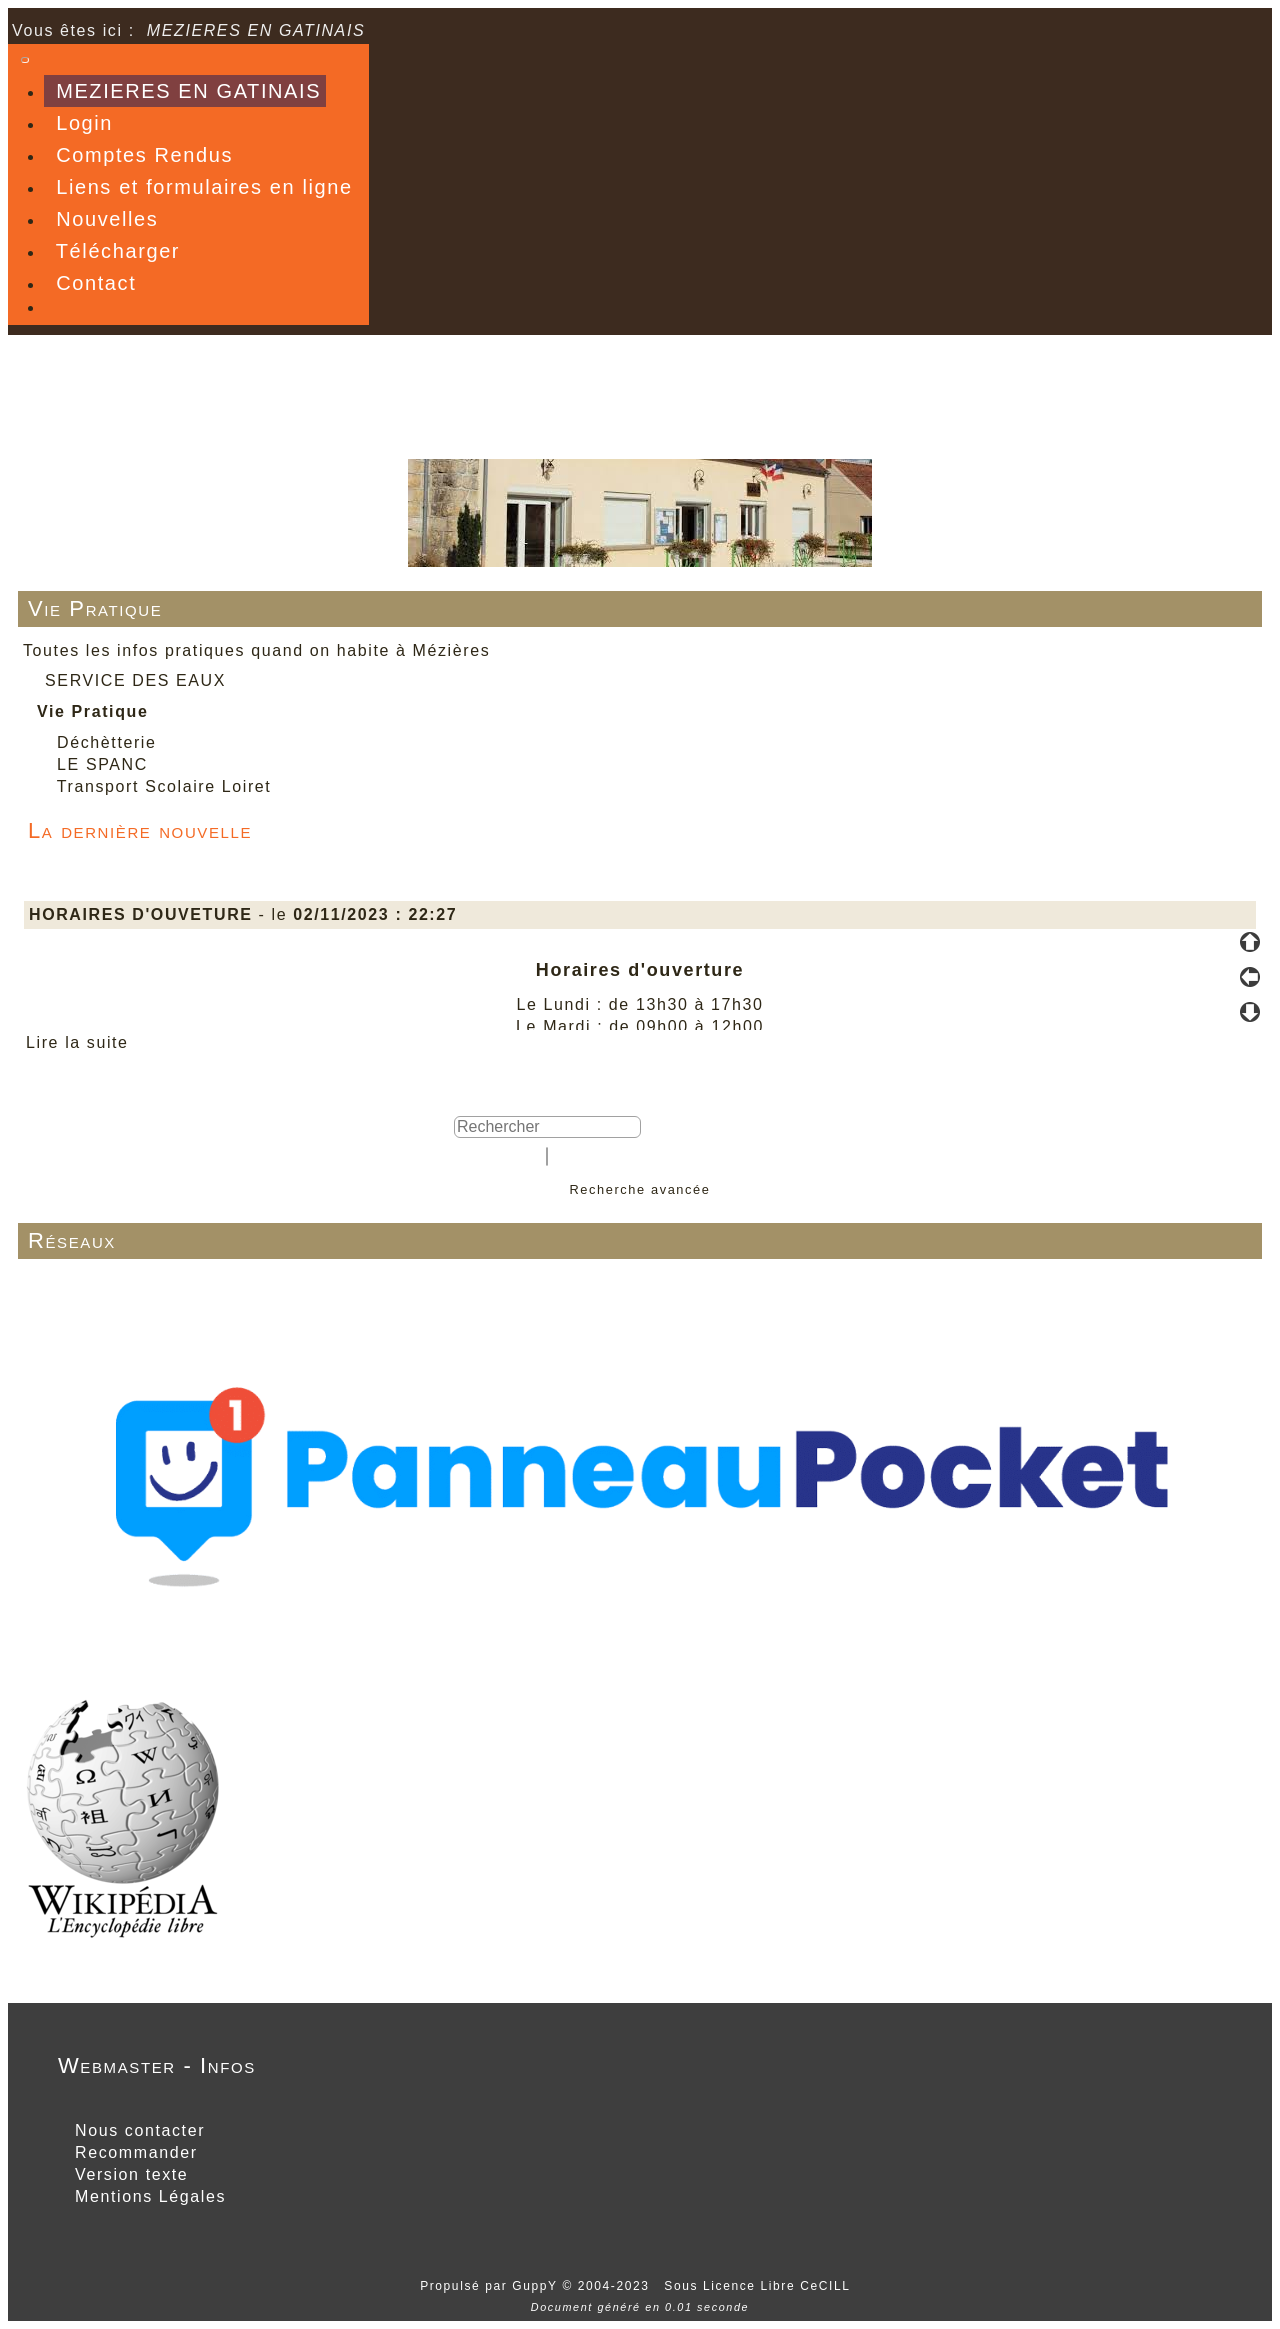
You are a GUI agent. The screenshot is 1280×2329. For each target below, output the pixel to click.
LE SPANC (102, 764)
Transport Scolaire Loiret (164, 786)
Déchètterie (106, 742)
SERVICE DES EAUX (135, 680)
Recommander (133, 2152)
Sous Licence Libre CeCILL (759, 2286)
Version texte (128, 2174)
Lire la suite (77, 1042)
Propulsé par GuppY (491, 2286)
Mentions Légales (147, 2196)
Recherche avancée (639, 1189)
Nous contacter (137, 2130)
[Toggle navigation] (25, 60)
